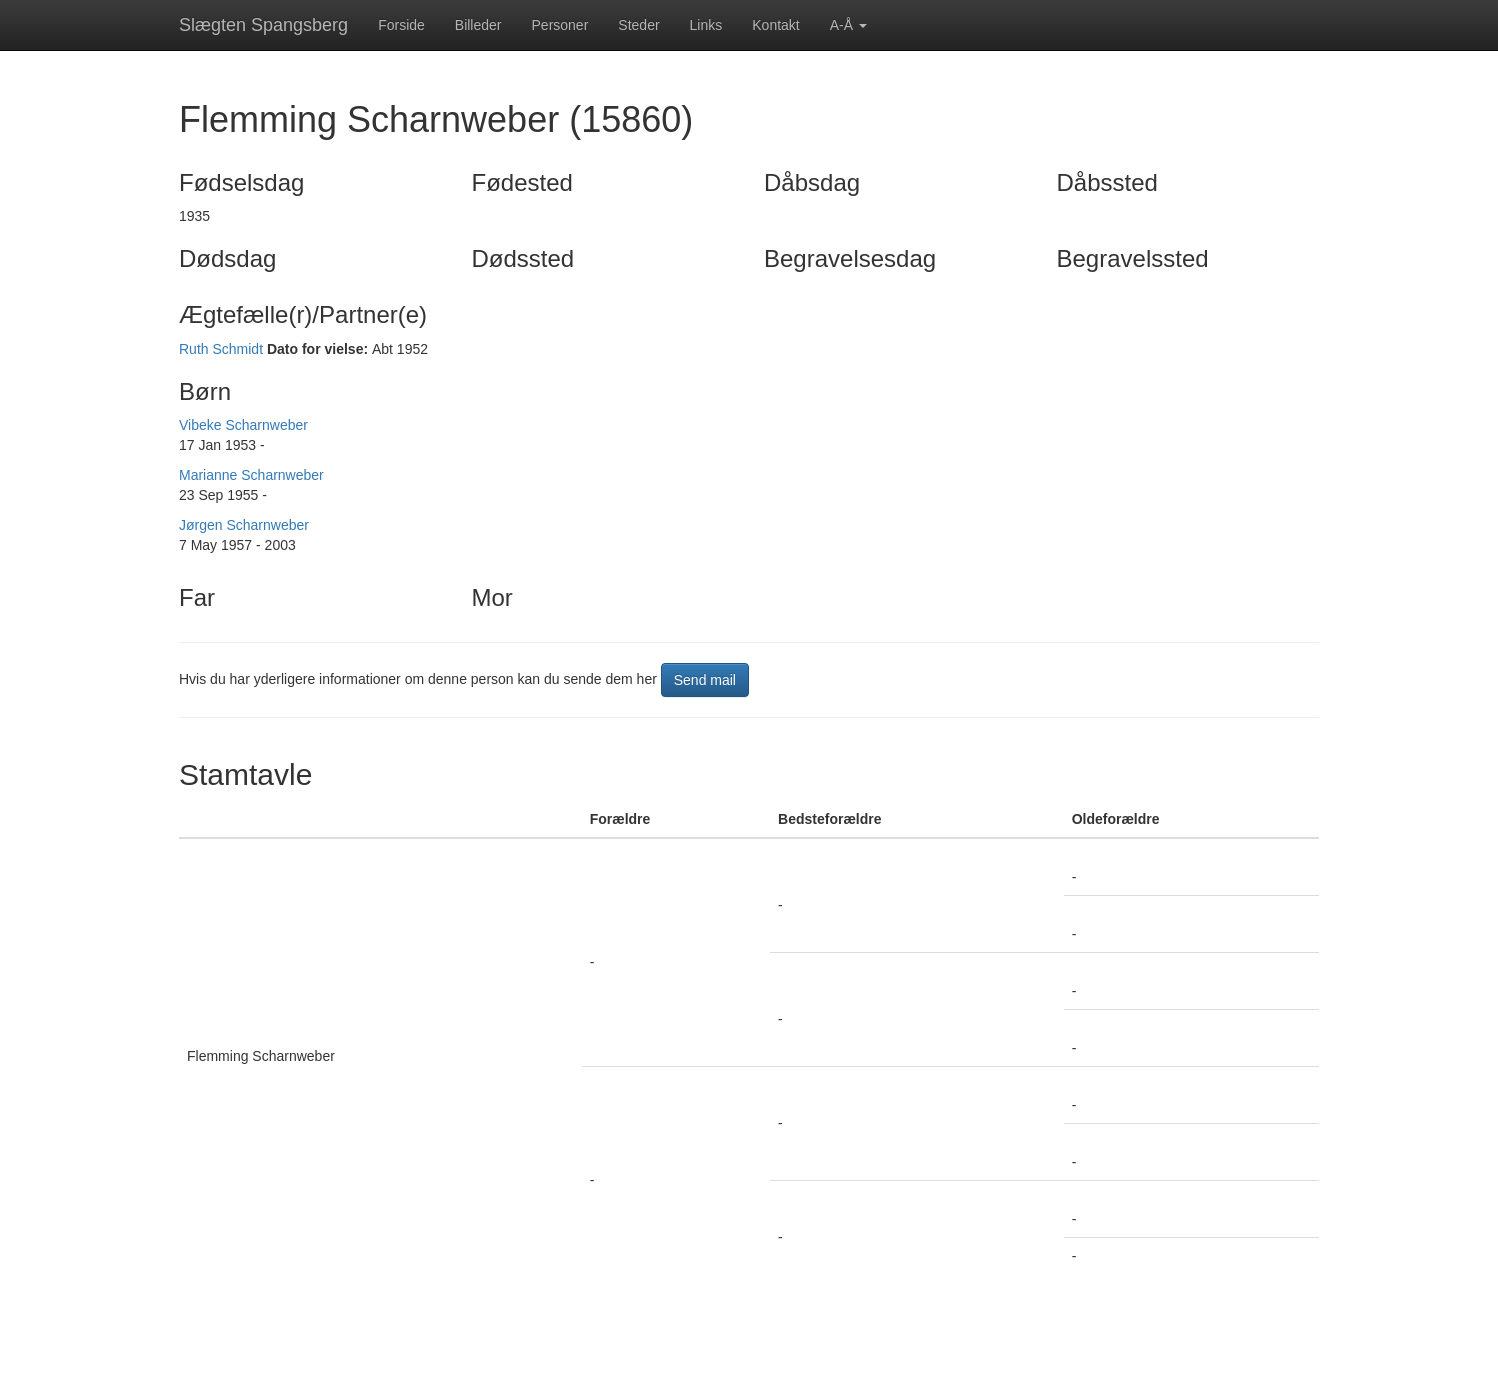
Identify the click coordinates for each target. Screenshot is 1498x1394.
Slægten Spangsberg (263, 25)
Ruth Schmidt (221, 349)
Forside (401, 25)
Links (706, 25)
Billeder (478, 25)
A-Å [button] (848, 25)
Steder (638, 25)
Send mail (705, 680)
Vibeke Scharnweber (243, 425)
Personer (560, 25)
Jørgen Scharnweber (244, 525)
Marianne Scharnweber (251, 475)
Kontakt (775, 25)
